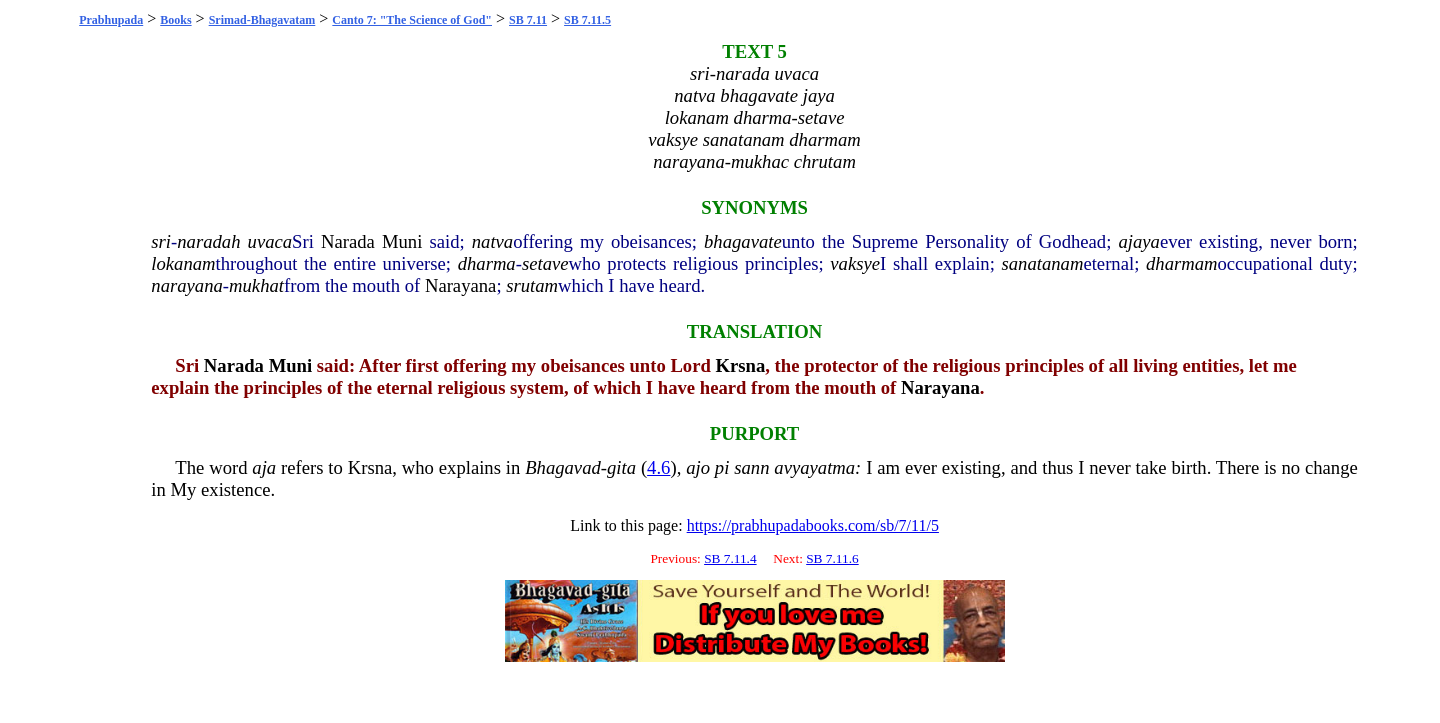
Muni (402, 241)
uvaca (270, 241)
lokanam (183, 263)
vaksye (855, 263)
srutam (532, 285)
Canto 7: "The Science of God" (412, 20)
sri (161, 241)
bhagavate (743, 241)
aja (264, 467)
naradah (208, 241)
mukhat (256, 285)
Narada (348, 241)
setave (545, 263)
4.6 (658, 467)
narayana (187, 285)
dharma (487, 263)
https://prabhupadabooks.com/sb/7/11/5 (813, 525)
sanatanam (1043, 263)
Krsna (741, 365)
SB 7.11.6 (832, 558)
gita (621, 467)
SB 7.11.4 (730, 558)
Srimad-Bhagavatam (262, 20)
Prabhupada (111, 20)
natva (492, 241)
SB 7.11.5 (587, 20)
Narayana (460, 285)
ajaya (1138, 241)
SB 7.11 (528, 20)
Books (175, 20)
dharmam (1182, 263)
